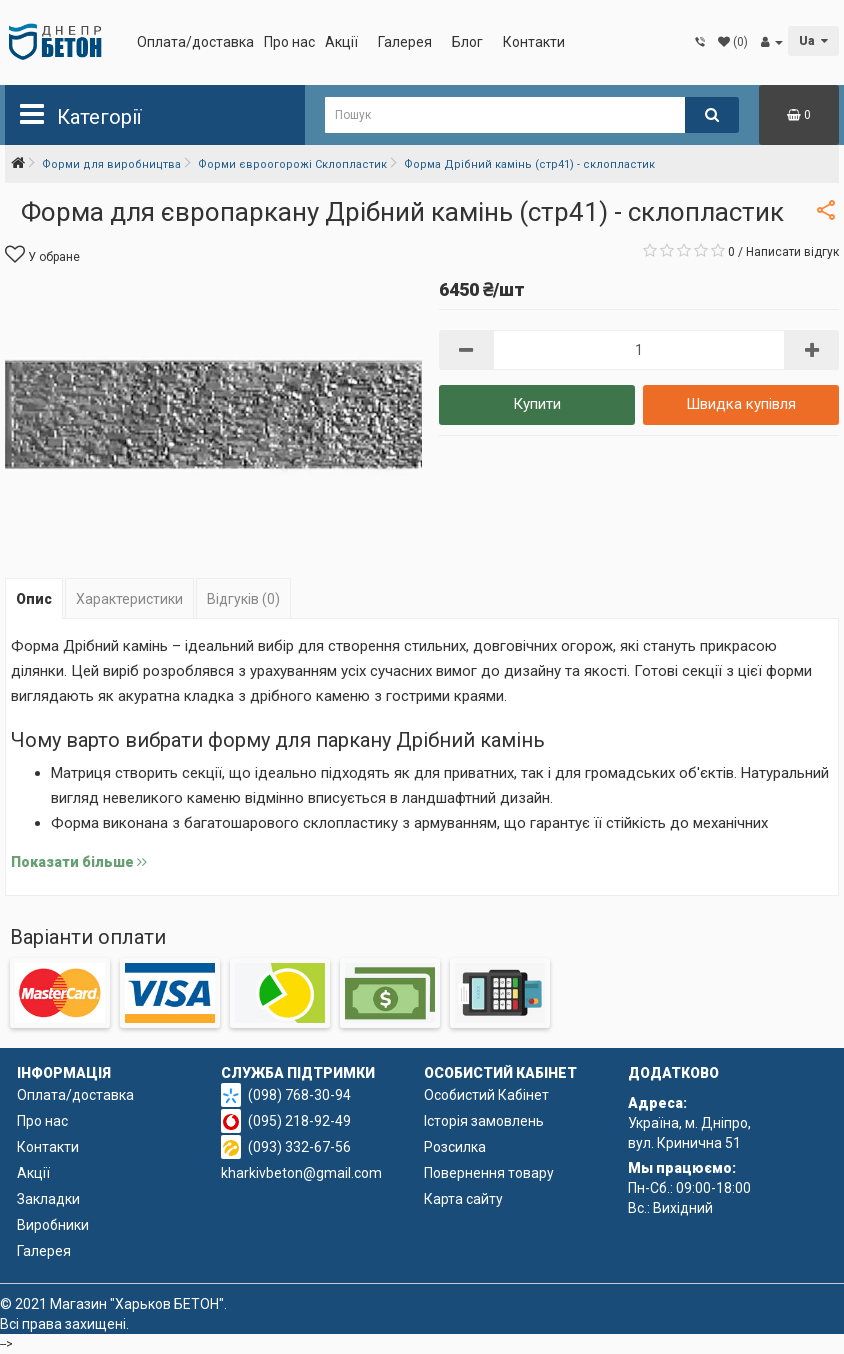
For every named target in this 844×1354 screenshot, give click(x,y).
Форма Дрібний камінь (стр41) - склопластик (529, 164)
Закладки (48, 1199)
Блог (467, 42)
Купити (537, 404)
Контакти (534, 42)
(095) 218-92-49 (299, 1121)
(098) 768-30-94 (299, 1095)
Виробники (53, 1225)
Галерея (405, 42)
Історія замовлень (484, 1121)
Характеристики (129, 599)
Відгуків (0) (243, 599)
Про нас (289, 42)
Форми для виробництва (111, 164)
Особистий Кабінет (486, 1095)
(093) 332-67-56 (299, 1147)
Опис (34, 599)
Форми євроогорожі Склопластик (292, 164)
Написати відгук (792, 252)
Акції (341, 42)
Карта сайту (463, 1199)
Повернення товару (489, 1173)
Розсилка (455, 1147)
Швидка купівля (741, 404)
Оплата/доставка (195, 42)
